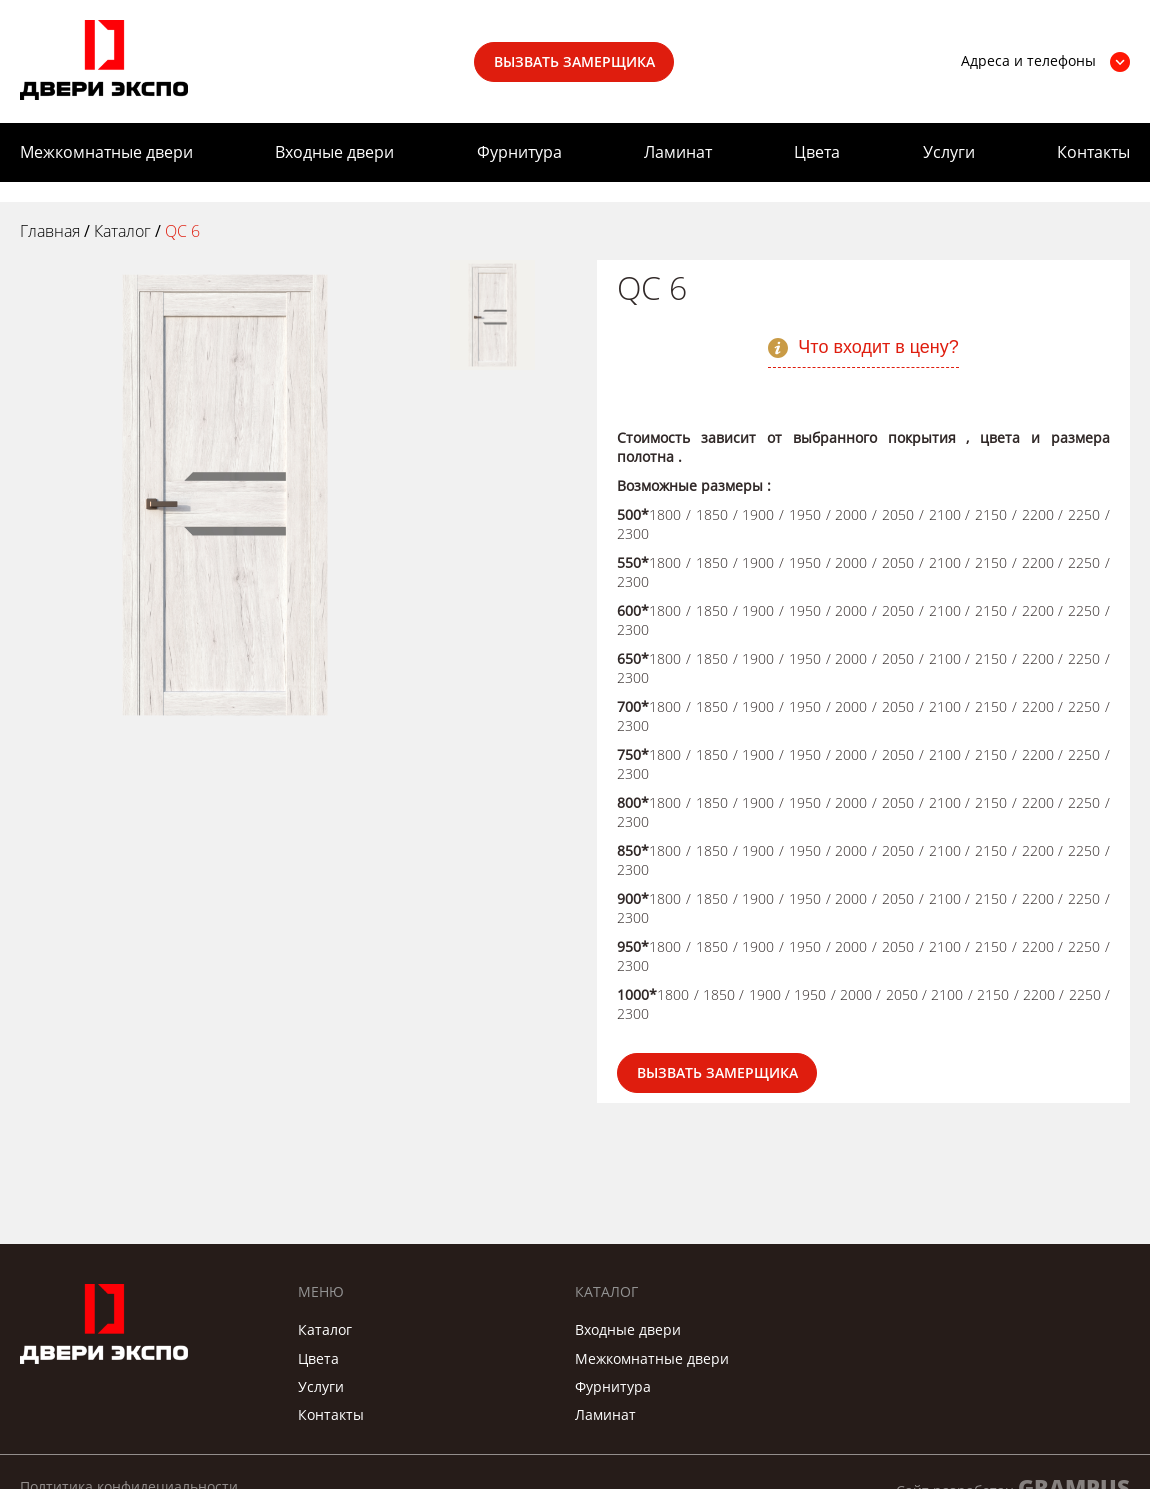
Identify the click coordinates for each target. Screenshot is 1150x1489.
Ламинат (678, 152)
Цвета (817, 152)
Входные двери (334, 152)
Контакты (1093, 152)
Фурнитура (519, 152)
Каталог (325, 1329)
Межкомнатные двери (106, 152)
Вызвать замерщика (574, 61)
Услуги (949, 152)
